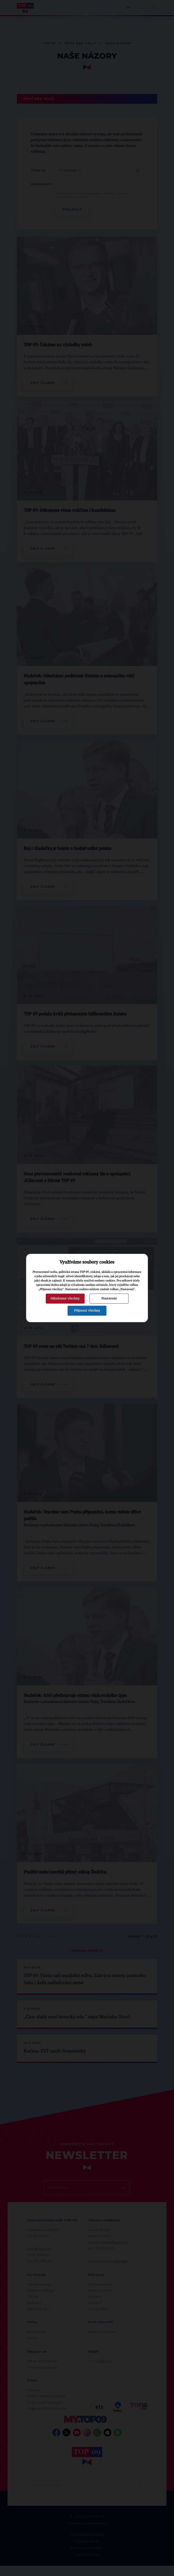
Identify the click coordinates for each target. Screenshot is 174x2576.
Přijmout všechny (87, 1310)
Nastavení (109, 1298)
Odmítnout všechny (65, 1298)
